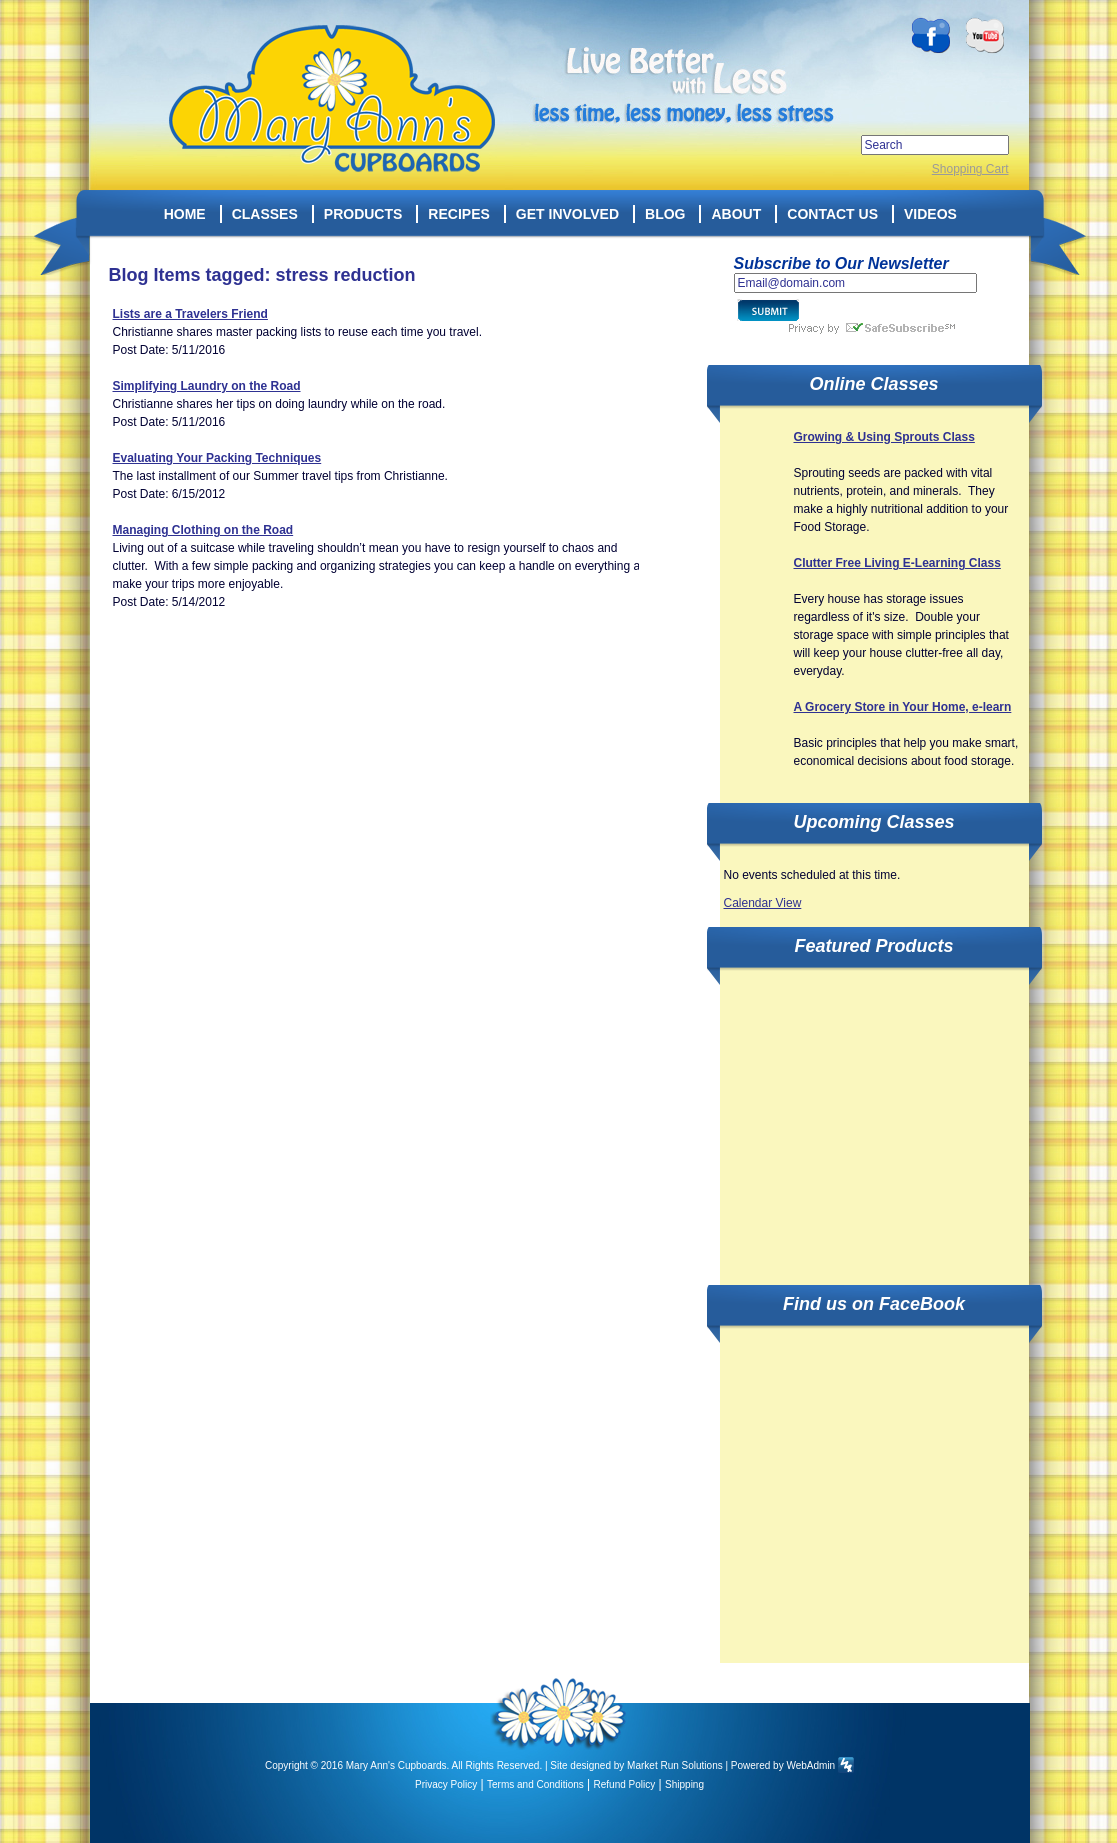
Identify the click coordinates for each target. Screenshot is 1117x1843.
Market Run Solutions (675, 1765)
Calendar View (763, 903)
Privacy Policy (446, 1784)
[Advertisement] (874, 1115)
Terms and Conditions (535, 1784)
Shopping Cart (970, 169)
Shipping (684, 1784)
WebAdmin (810, 1765)
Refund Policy (625, 1784)
